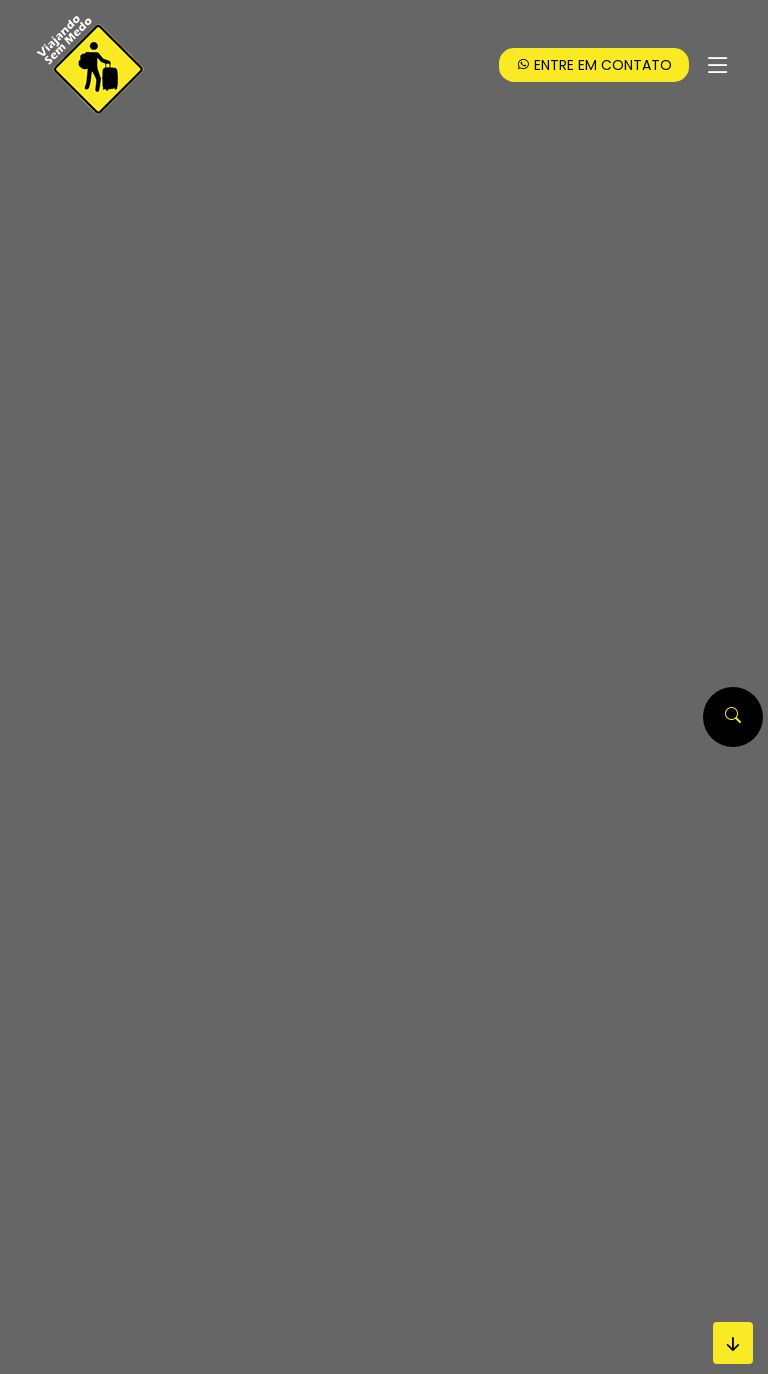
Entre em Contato (594, 65)
